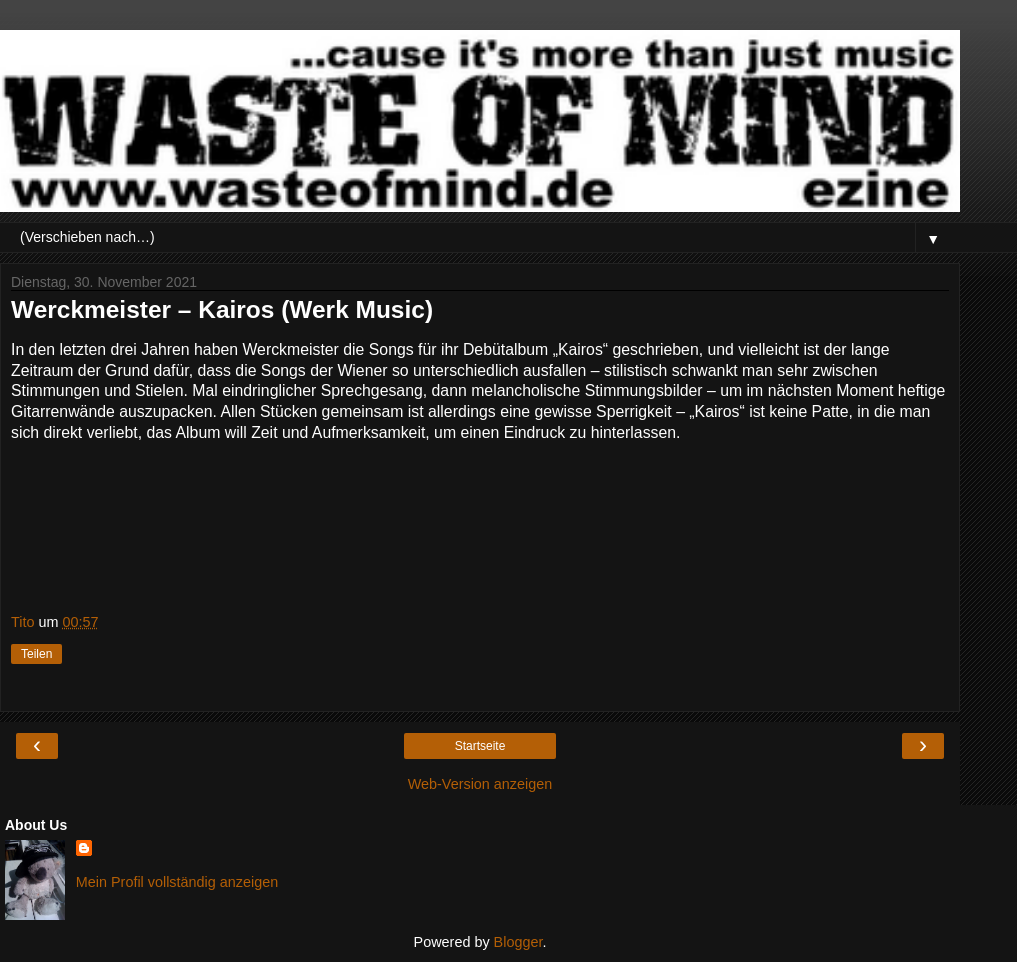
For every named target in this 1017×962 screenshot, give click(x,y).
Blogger (518, 942)
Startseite (480, 746)
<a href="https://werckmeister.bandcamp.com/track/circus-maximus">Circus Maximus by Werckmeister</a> (480, 524)
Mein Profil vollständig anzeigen (177, 882)
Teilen (36, 654)
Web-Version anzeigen (480, 784)
